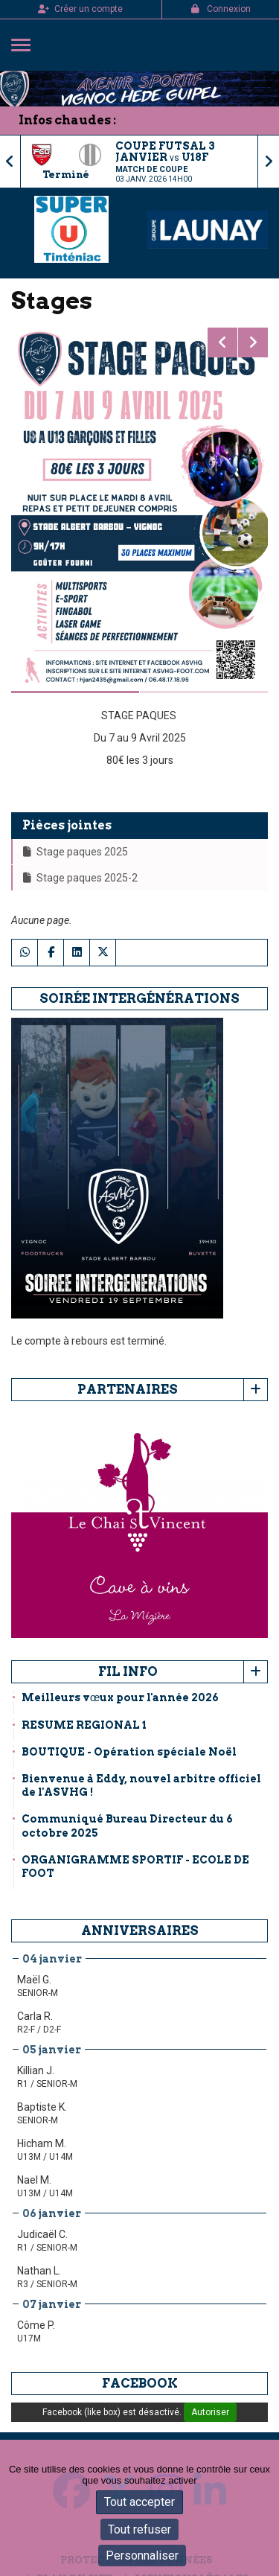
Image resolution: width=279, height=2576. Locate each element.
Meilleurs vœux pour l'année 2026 (120, 1697)
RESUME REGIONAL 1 (84, 1725)
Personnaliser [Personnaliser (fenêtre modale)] (142, 2555)
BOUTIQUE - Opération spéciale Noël (129, 1752)
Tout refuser (139, 2529)
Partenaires (127, 1389)
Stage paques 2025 (75, 852)
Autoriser (210, 2412)
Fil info (128, 1671)
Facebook (140, 2383)
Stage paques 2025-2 (80, 878)
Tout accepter (139, 2502)
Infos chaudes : (67, 120)
